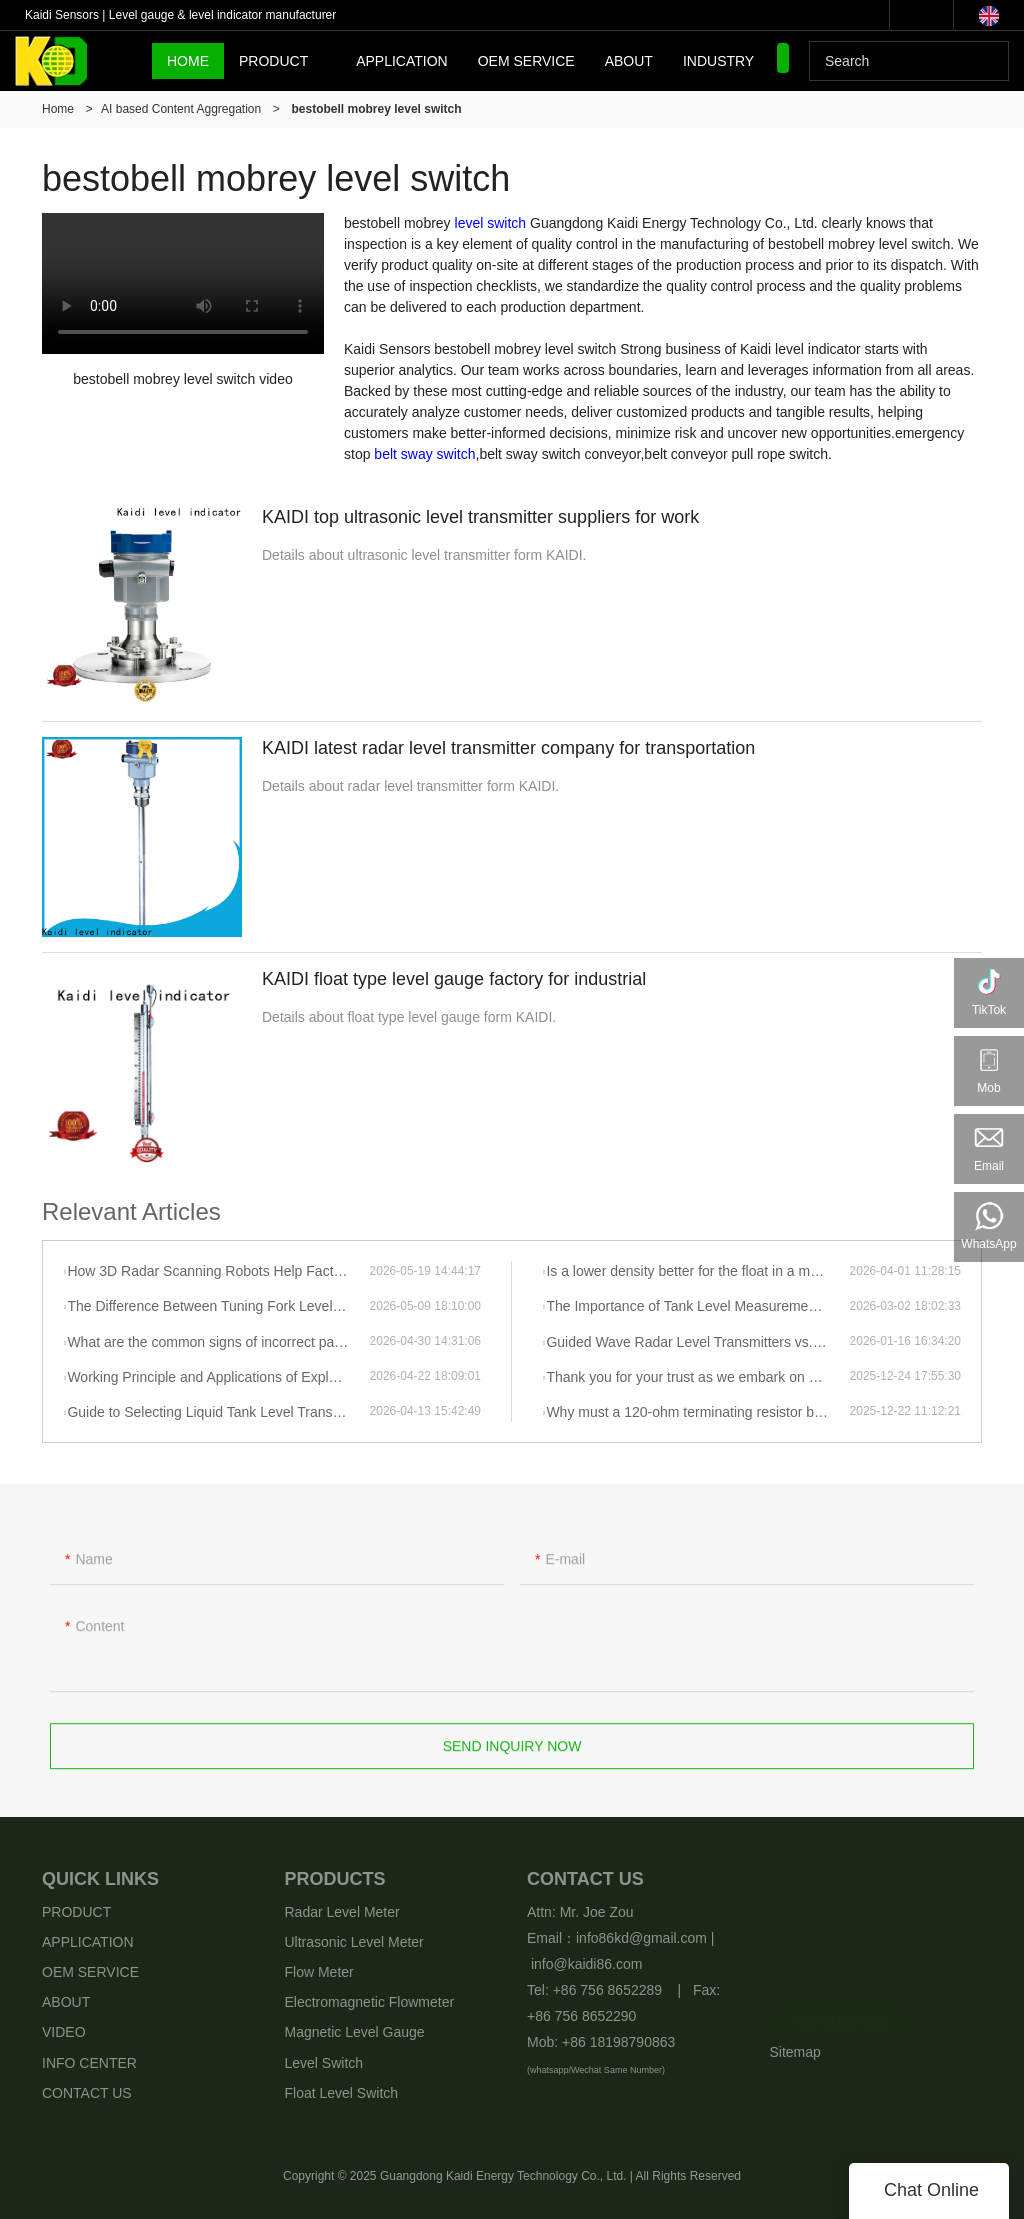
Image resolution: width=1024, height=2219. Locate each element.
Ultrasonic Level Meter (354, 1942)
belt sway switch (424, 454)
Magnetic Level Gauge (355, 2032)
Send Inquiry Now (512, 1757)
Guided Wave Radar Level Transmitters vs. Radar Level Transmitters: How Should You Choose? (697, 1342)
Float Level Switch (342, 2093)
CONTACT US (87, 2093)
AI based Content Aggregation (181, 109)
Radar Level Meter (342, 1912)
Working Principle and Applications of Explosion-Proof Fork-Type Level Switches (218, 1377)
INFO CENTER (89, 2063)
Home (58, 109)
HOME (188, 61)
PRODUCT (273, 61)
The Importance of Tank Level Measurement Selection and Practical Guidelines (697, 1306)
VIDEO (64, 2032)
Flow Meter (319, 1972)
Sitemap (795, 2052)
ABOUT (629, 61)
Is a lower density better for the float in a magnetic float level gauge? (697, 1271)
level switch (491, 223)
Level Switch (324, 2063)
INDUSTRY (718, 61)
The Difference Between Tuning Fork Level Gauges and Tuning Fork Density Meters (218, 1306)
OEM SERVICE (526, 61)
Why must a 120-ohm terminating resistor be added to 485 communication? (697, 1412)
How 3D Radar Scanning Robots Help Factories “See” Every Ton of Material (218, 1271)
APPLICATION (402, 61)
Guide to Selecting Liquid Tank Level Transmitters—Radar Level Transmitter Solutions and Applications (218, 1412)
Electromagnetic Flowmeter (370, 2002)
